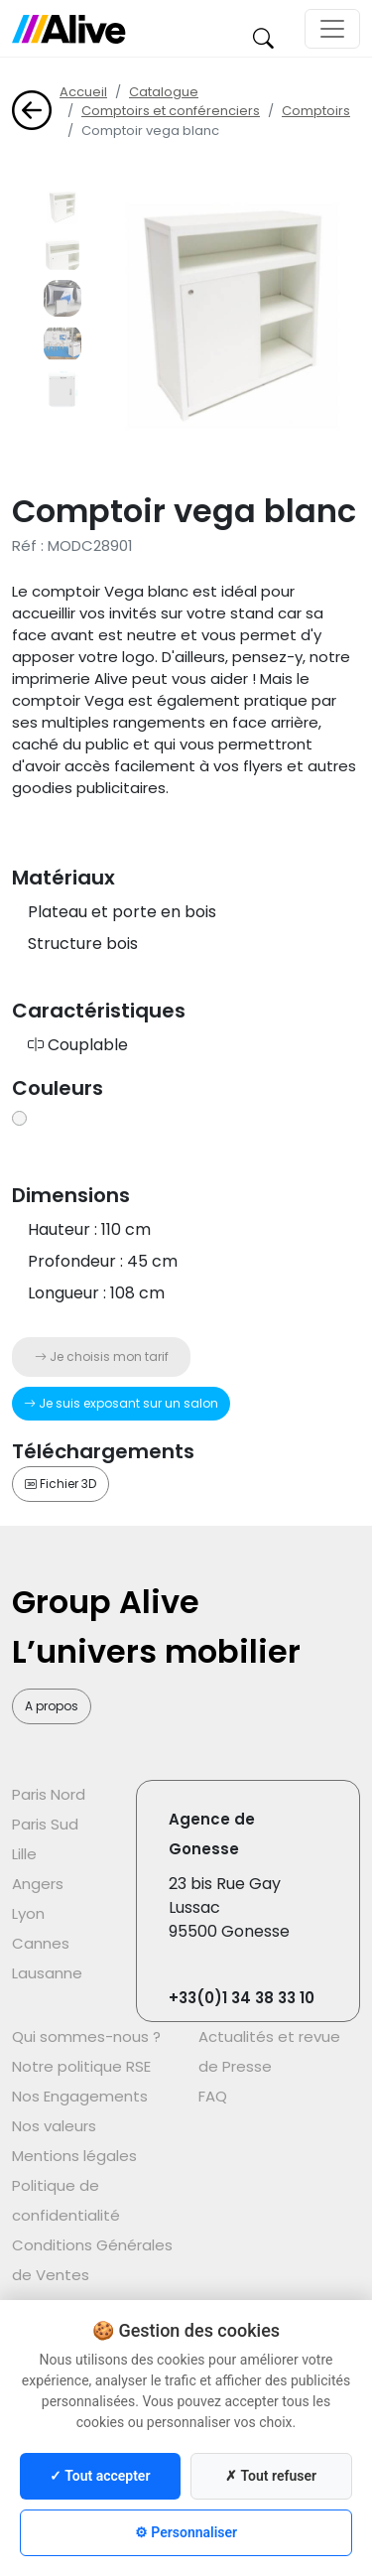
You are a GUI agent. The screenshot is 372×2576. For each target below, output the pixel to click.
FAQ (212, 2096)
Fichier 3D (60, 1483)
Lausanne (47, 1973)
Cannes (40, 1943)
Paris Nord (48, 1794)
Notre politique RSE (81, 2066)
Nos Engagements (80, 2096)
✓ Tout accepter (100, 2476)
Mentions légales (74, 2155)
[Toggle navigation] (332, 29)
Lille (24, 1853)
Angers (37, 1883)
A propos (51, 1705)
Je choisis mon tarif (102, 1356)
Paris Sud (45, 1824)
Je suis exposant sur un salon (121, 1403)
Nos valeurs (54, 2125)
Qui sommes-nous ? (86, 2036)
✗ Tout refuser (270, 2476)
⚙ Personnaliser (186, 2532)
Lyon (28, 1913)
